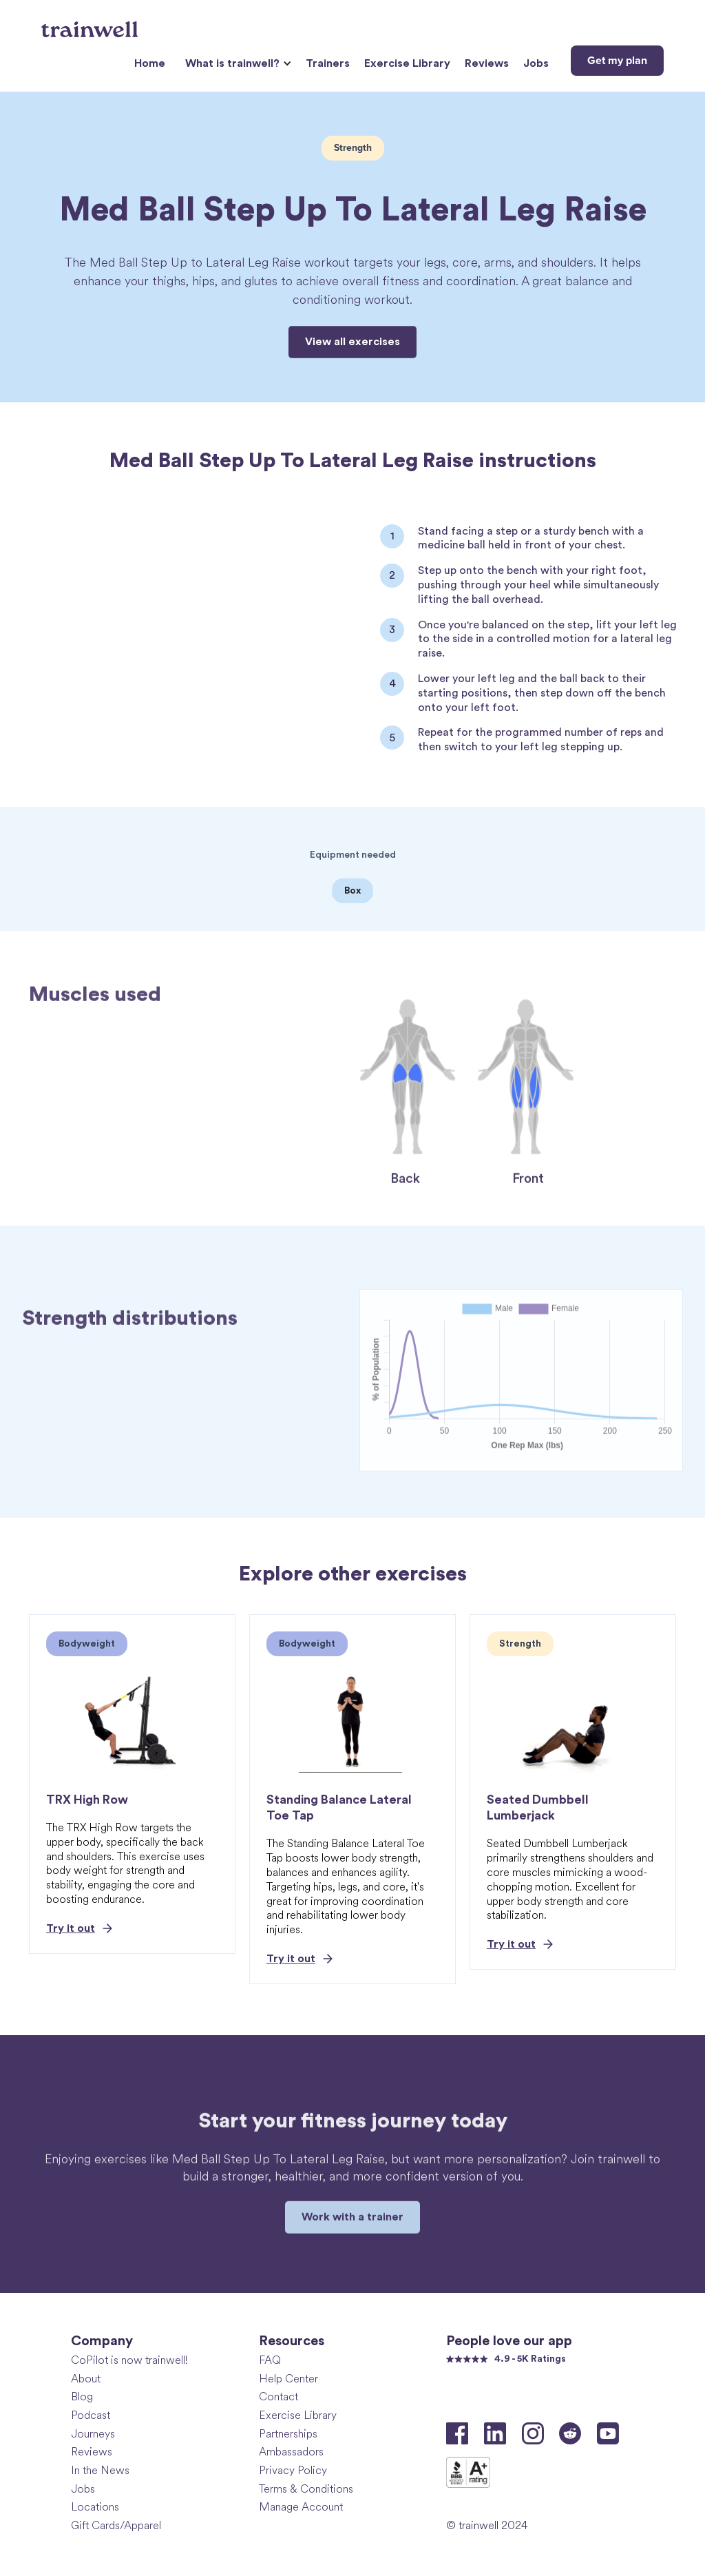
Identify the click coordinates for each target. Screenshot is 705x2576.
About (86, 2379)
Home (149, 63)
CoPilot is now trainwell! (129, 2360)
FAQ (270, 2360)
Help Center (288, 2379)
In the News (100, 2470)
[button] (236, 63)
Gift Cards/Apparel (116, 2525)
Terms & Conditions (306, 2489)
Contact (278, 2396)
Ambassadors (291, 2452)
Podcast (90, 2415)
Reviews (487, 63)
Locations (95, 2507)
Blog (82, 2396)
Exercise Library (407, 63)
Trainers (328, 63)
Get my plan (617, 61)
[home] (91, 24)
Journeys (93, 2434)
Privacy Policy (293, 2470)
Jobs (536, 63)
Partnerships (288, 2434)
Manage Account (301, 2507)
